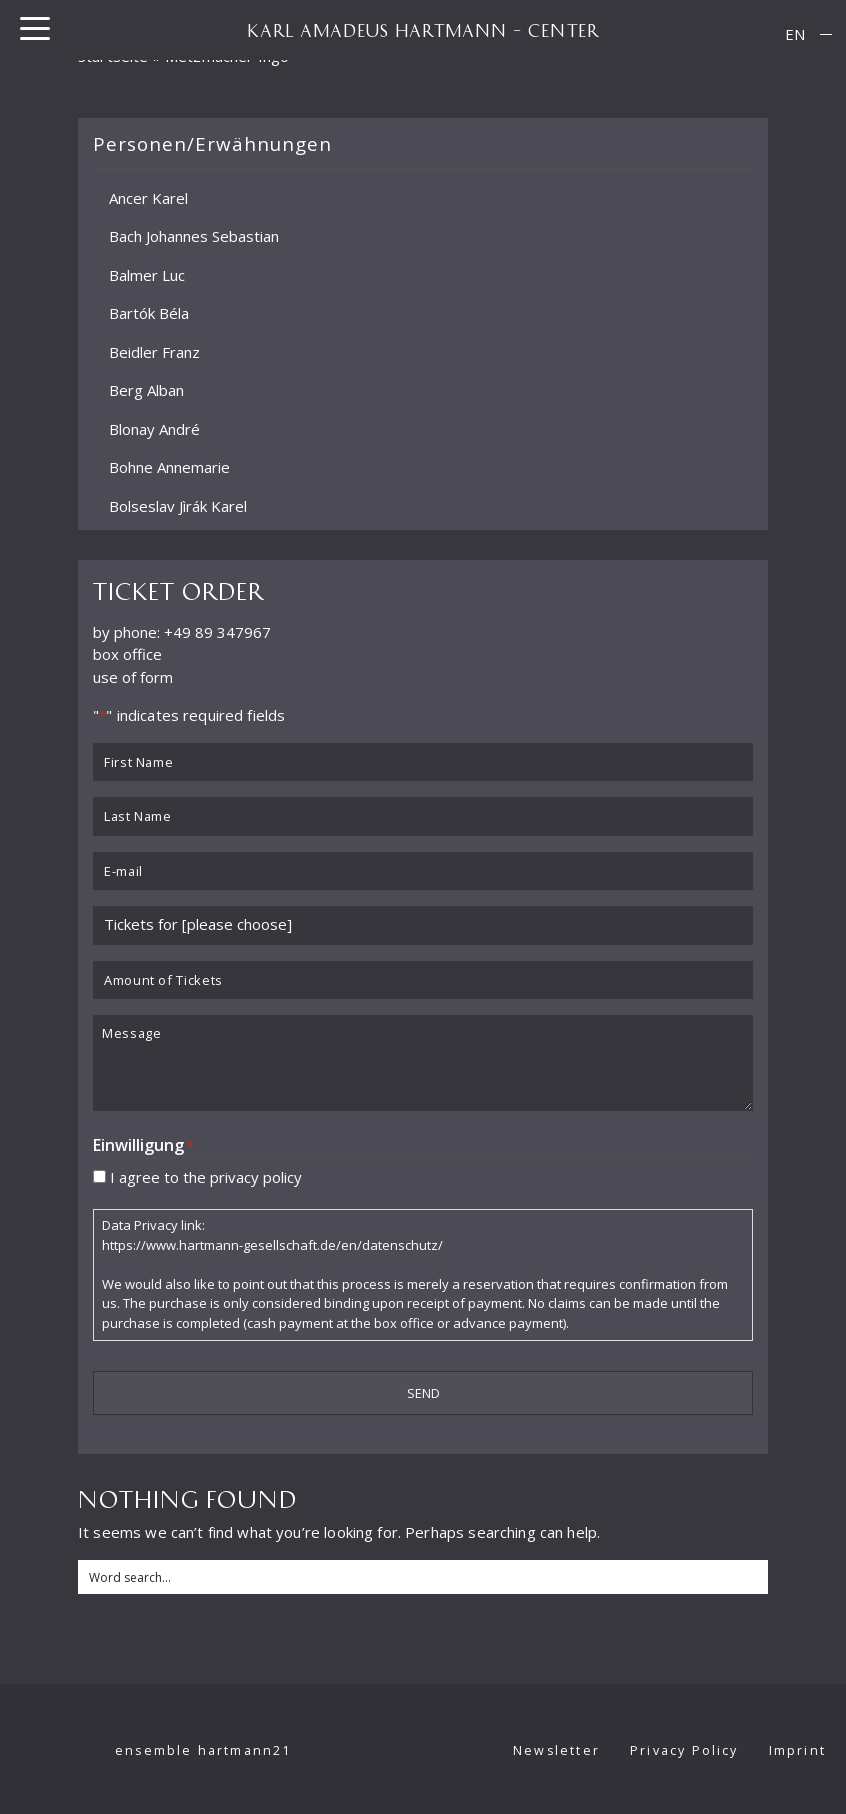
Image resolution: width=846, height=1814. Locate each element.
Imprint (797, 1750)
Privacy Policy (684, 1750)
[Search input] (424, 1577)
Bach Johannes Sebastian (194, 236)
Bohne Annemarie (169, 467)
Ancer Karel (148, 197)
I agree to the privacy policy (206, 1176)
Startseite (113, 56)
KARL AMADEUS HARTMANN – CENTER (423, 30)
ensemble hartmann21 (203, 1750)
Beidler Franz (154, 351)
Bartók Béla (149, 313)
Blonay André (154, 428)
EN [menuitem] (795, 34)
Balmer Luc (147, 274)
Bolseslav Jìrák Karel (178, 505)
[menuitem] (795, 34)
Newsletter (556, 1750)
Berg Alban (146, 390)
